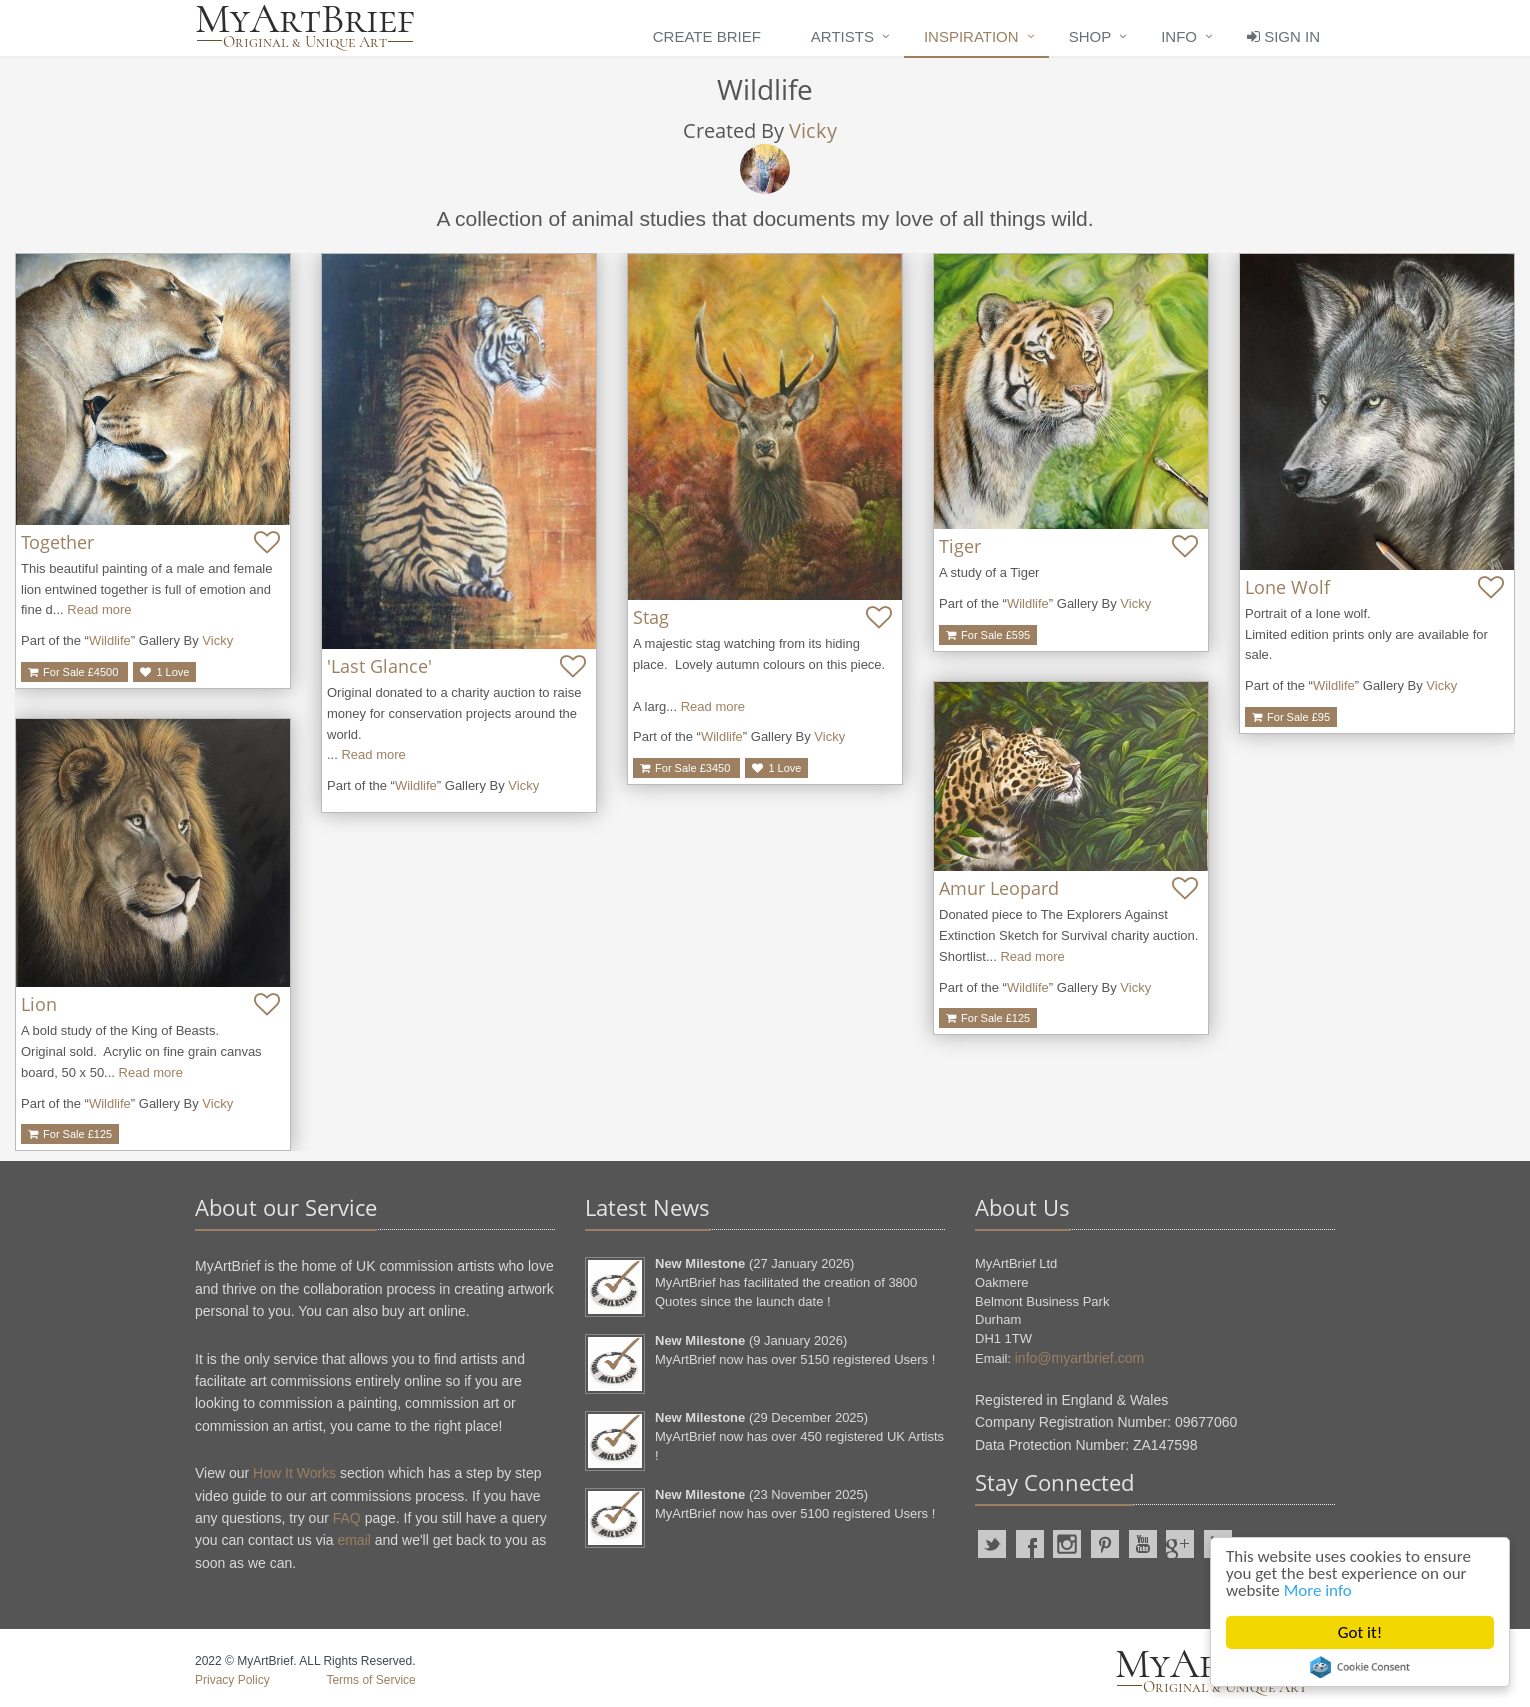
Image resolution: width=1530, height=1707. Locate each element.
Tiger (960, 546)
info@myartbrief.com (1079, 1358)
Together (57, 542)
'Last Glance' (379, 666)
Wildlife (110, 640)
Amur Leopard (999, 888)
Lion (39, 1004)
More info (1318, 1590)
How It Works (294, 1473)
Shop (1090, 36)
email (353, 1540)
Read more (99, 609)
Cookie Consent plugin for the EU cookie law (1360, 1667)
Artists (842, 36)
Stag (651, 617)
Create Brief (707, 36)
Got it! (1360, 1632)
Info (1179, 36)
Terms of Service (370, 1680)
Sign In (1283, 36)
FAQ (347, 1518)
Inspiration (971, 36)
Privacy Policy (232, 1680)
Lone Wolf (1287, 587)
